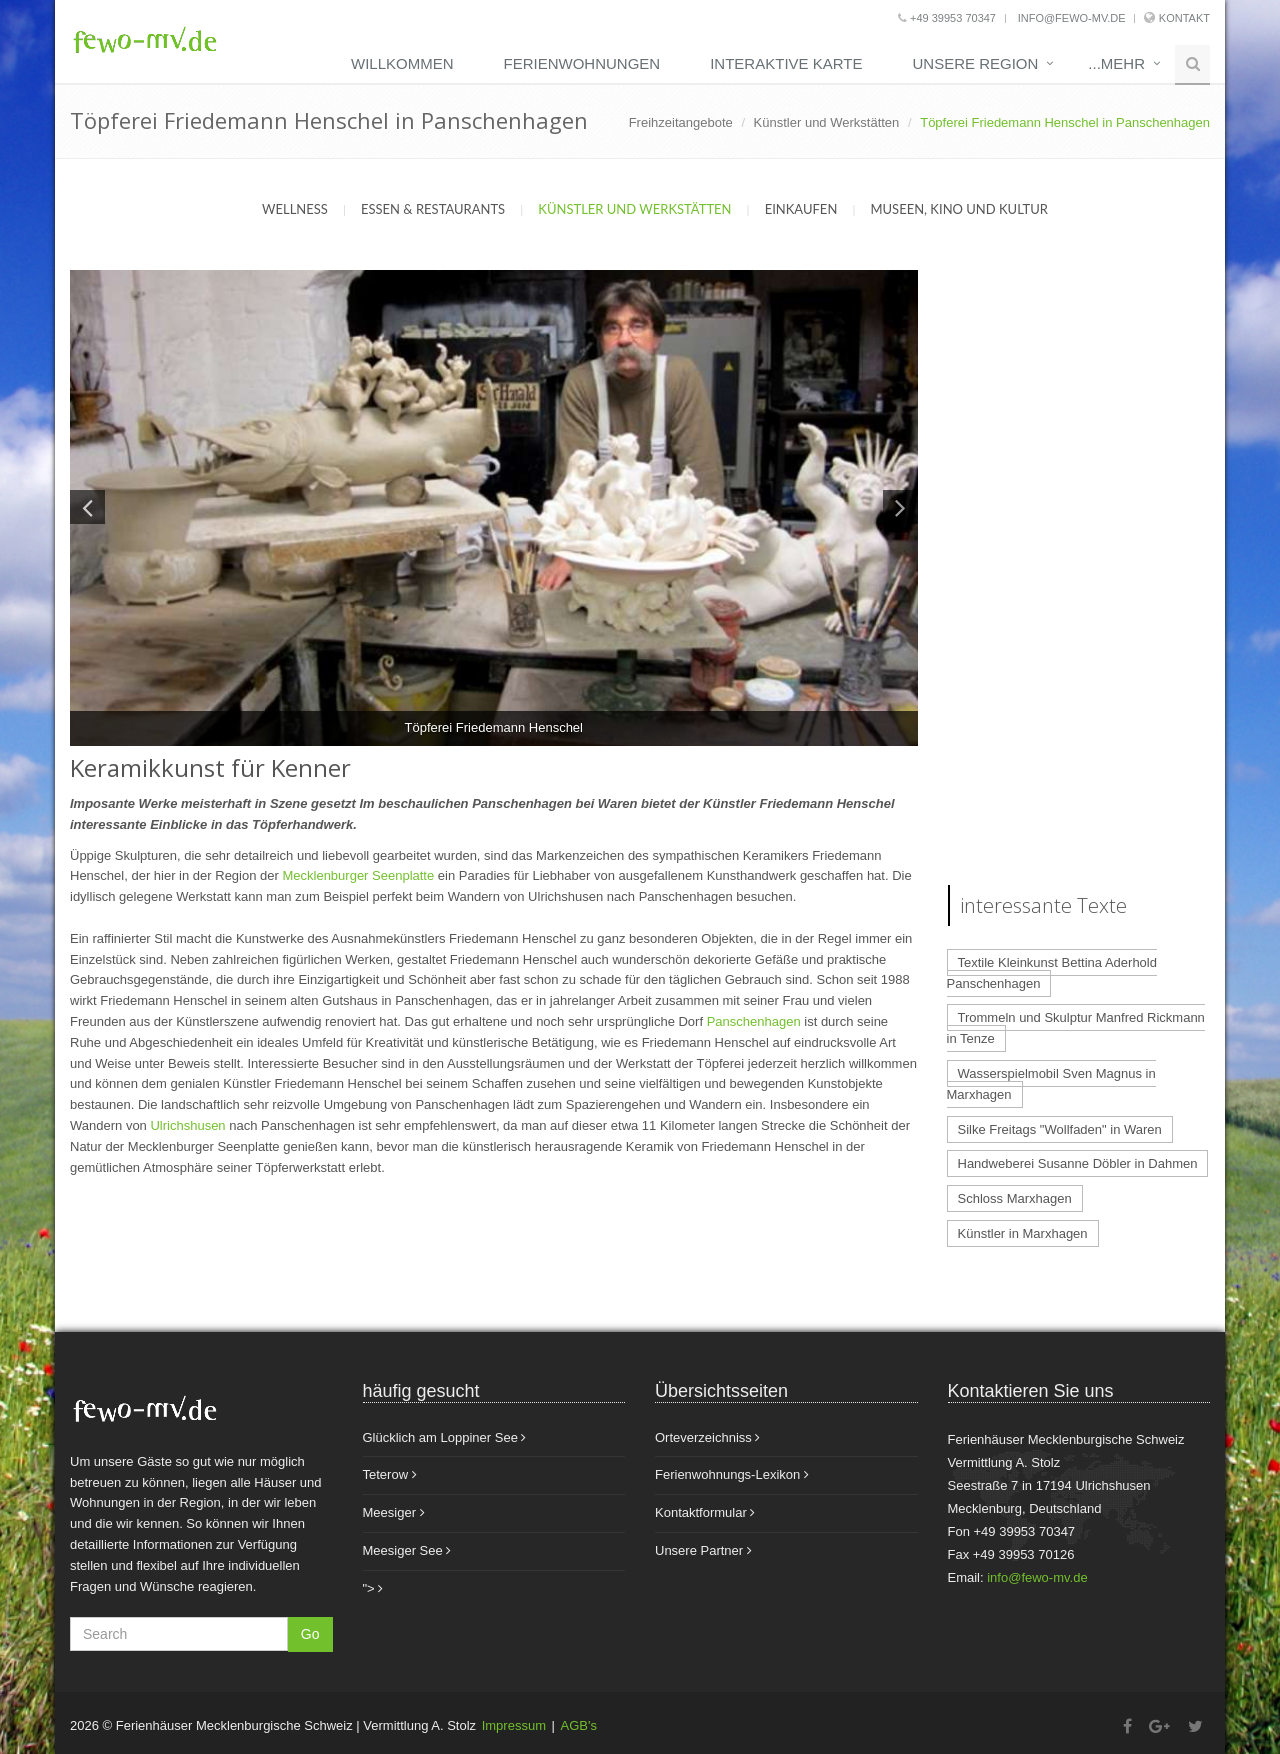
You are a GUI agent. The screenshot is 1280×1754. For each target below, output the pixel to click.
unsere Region (975, 63)
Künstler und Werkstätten (827, 122)
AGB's (579, 1725)
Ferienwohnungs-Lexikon (732, 1474)
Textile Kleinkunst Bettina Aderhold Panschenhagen (1052, 973)
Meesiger (394, 1512)
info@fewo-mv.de (1070, 18)
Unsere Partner (703, 1550)
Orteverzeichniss (707, 1437)
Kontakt (1184, 18)
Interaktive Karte (786, 63)
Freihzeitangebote (681, 122)
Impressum (514, 1725)
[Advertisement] (1079, 570)
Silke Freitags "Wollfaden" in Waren (1060, 1129)
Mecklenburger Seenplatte (358, 875)
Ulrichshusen (187, 1125)
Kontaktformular (705, 1512)
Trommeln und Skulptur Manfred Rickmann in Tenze (1076, 1028)
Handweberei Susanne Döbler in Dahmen (1078, 1163)
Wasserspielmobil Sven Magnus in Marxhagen (1051, 1084)
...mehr (1116, 63)
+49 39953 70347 (947, 18)
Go (310, 1634)
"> (373, 1588)
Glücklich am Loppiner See (445, 1437)
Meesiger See (407, 1550)
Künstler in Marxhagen (1023, 1233)
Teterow (390, 1474)
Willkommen (402, 63)
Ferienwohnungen (582, 63)
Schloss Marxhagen (1015, 1198)
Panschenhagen (754, 1021)
